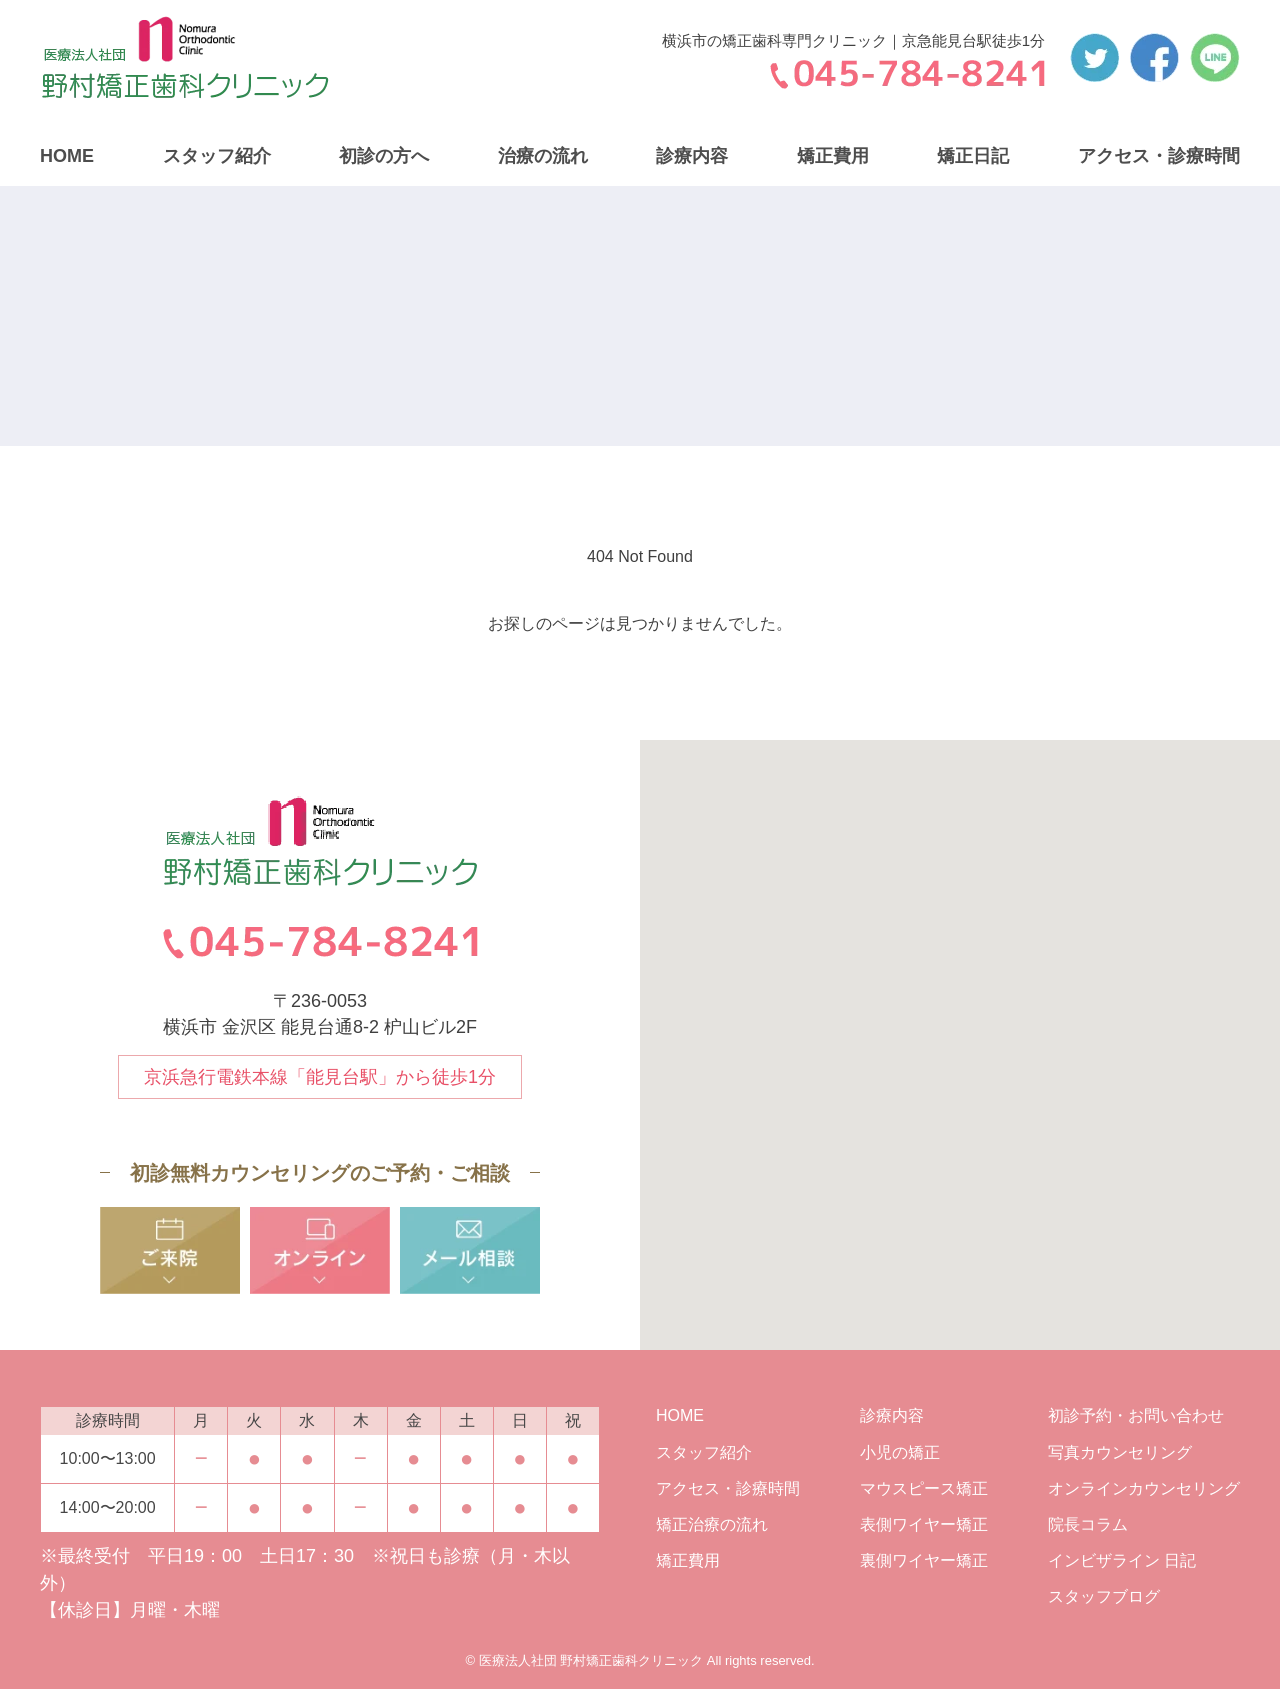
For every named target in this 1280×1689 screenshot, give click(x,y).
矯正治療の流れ (712, 1524)
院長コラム (1088, 1524)
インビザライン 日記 (1122, 1560)
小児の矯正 (900, 1452)
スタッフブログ (1104, 1596)
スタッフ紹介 (217, 156)
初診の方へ (384, 156)
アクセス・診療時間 (1159, 156)
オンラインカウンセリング (1144, 1488)
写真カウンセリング (1120, 1452)
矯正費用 (833, 156)
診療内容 (692, 156)
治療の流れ (543, 156)
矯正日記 (973, 156)
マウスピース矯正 (924, 1488)
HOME (67, 156)
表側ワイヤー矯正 (924, 1524)
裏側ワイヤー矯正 (924, 1560)
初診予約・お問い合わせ (1136, 1415)
